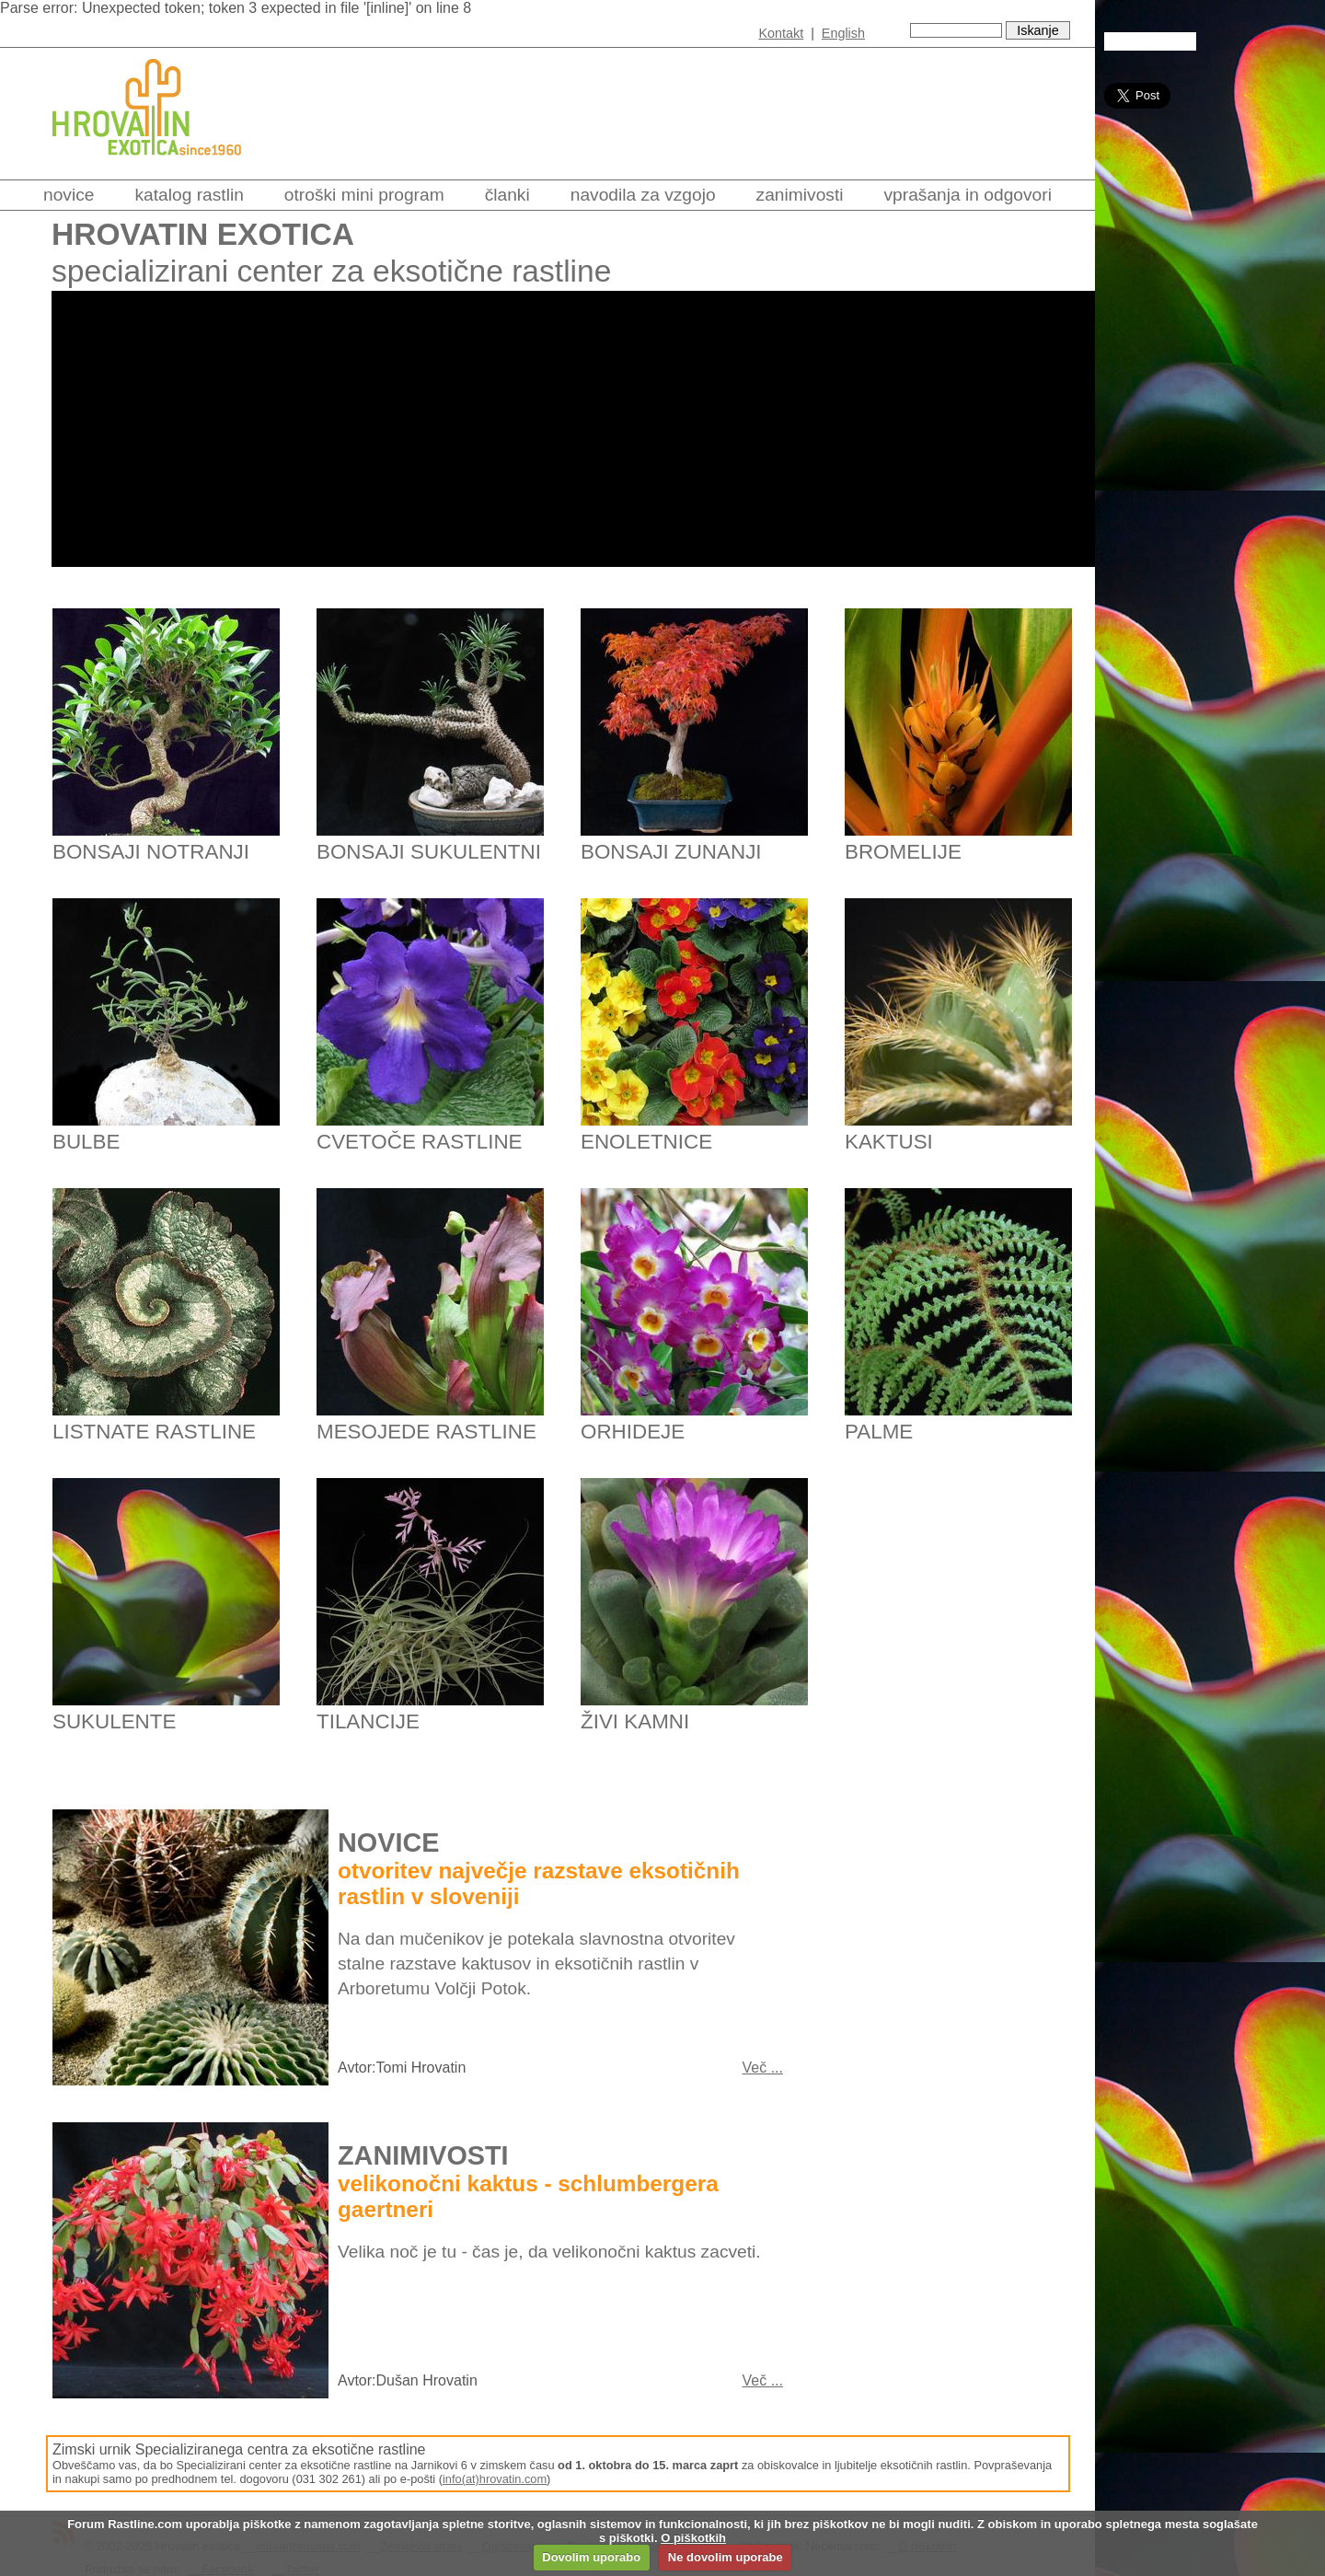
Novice (68, 194)
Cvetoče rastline (420, 1141)
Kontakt (780, 33)
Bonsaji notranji (150, 851)
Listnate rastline (154, 1431)
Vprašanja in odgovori (968, 194)
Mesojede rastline (426, 1431)
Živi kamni (635, 1721)
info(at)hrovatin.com (495, 2479)
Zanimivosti (800, 194)
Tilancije (368, 1721)
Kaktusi (889, 1141)
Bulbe (86, 1141)
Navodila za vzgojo (643, 194)
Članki (507, 194)
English (843, 33)
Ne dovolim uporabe (725, 2557)
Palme (879, 1431)
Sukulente (114, 1721)
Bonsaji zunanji (671, 851)
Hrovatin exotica (203, 234)
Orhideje (633, 1431)
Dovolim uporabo (591, 2557)
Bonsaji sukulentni (429, 851)
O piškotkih (693, 2538)
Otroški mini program (364, 194)
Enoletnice (646, 1141)
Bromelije (903, 851)
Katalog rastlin (188, 194)
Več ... (763, 2067)
